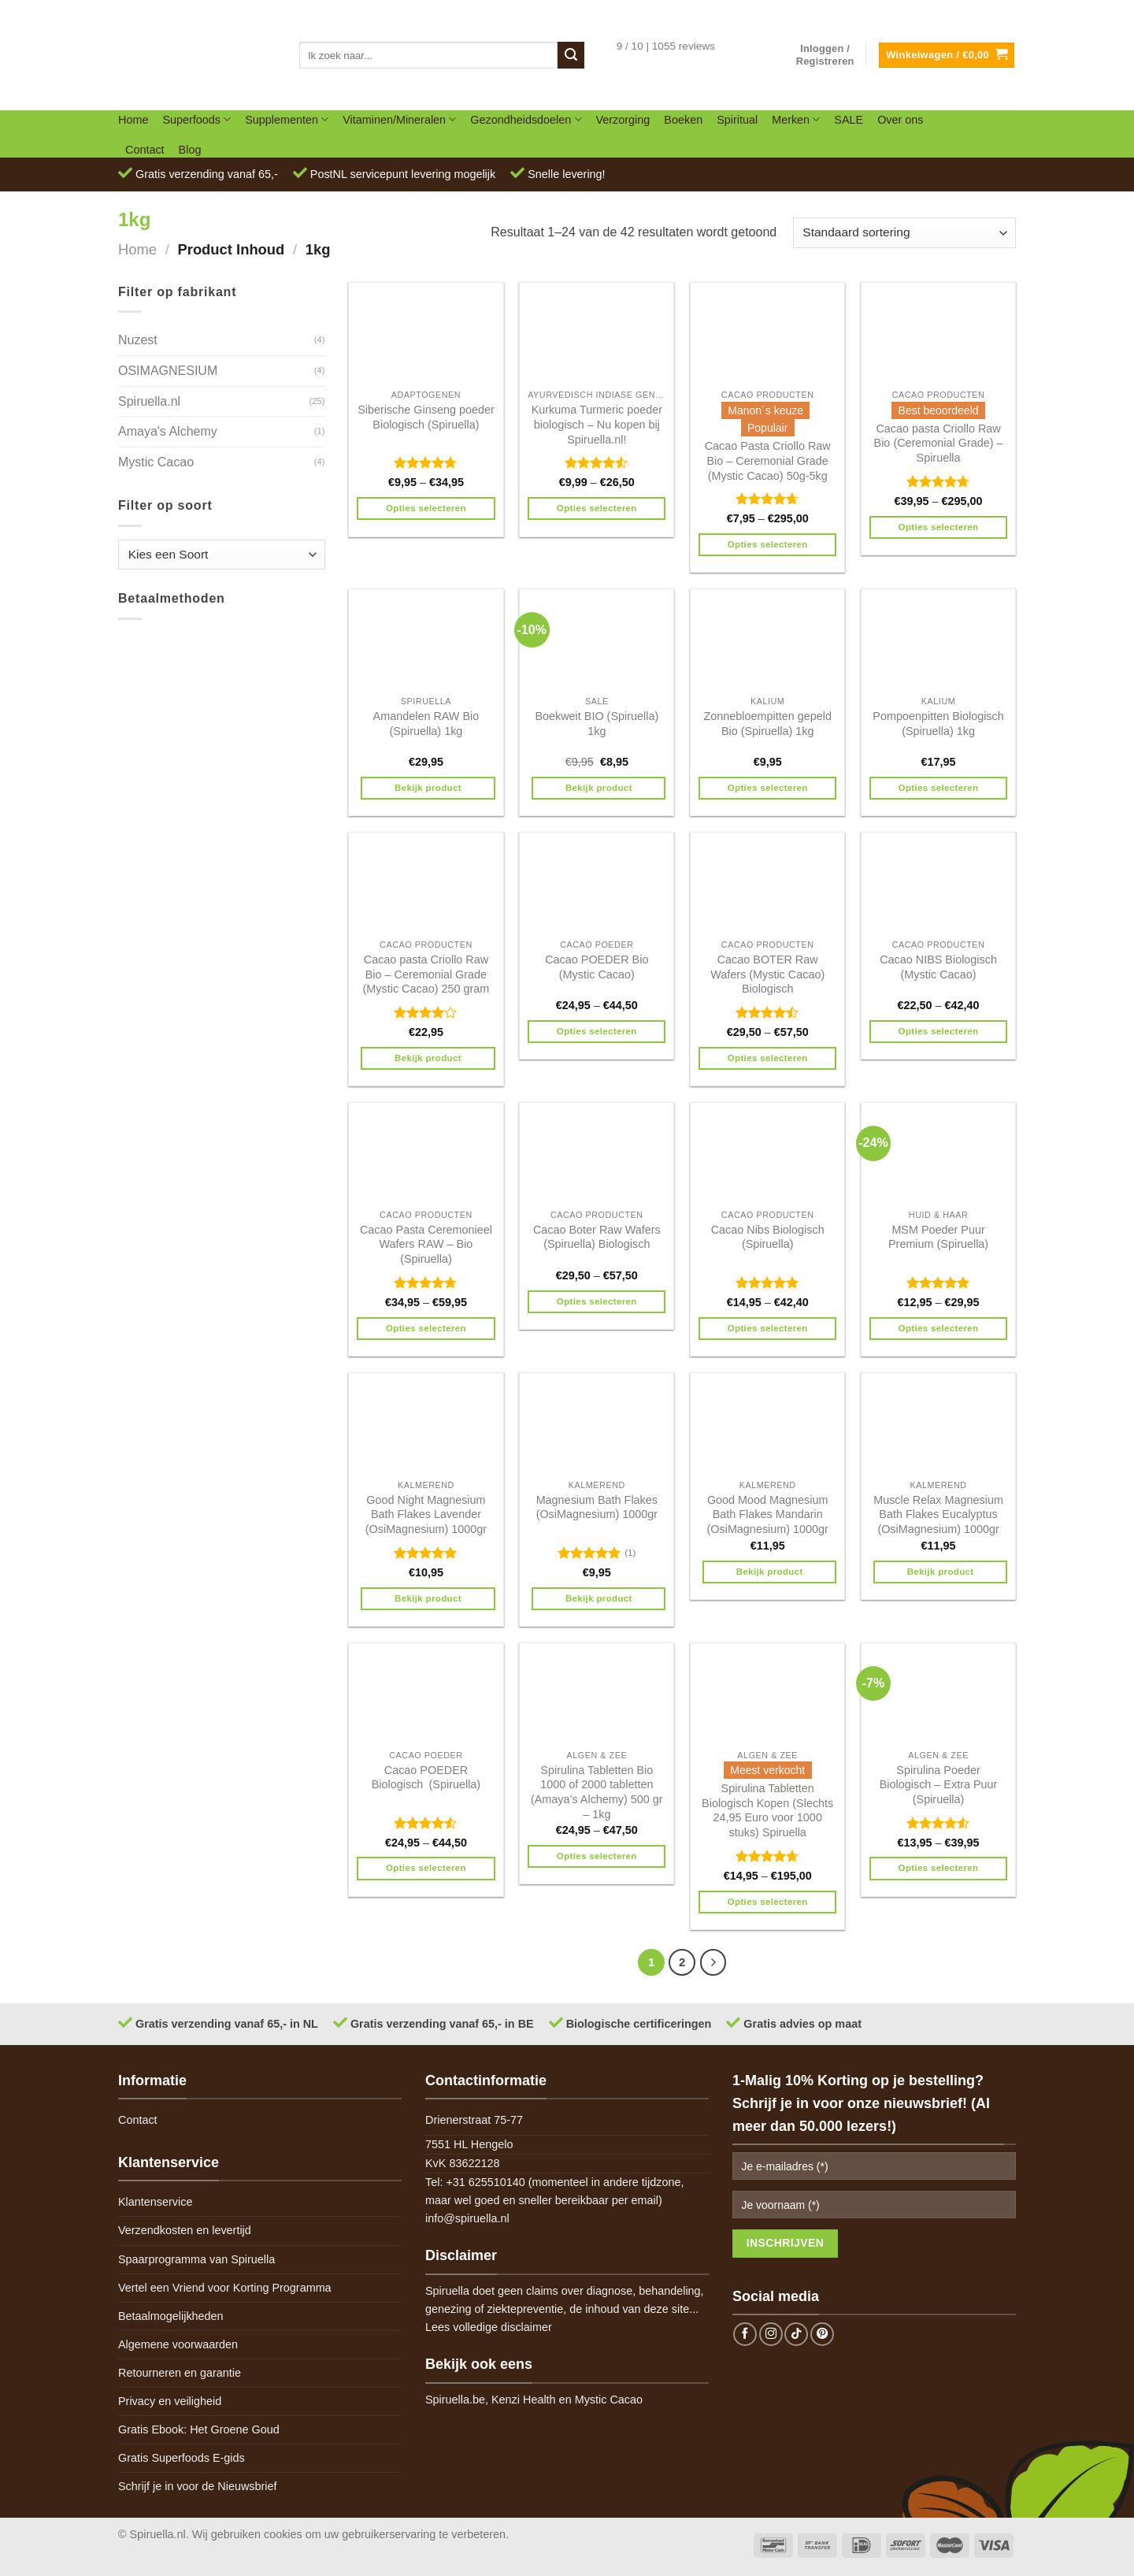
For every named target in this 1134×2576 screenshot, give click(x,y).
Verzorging (623, 119)
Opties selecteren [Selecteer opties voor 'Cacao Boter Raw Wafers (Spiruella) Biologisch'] (597, 1301)
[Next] (713, 1962)
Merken (796, 119)
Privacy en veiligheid (169, 2401)
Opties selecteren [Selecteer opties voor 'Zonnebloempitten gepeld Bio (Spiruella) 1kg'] (768, 787)
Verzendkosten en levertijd (184, 2230)
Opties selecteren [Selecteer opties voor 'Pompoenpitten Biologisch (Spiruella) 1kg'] (939, 787)
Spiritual (737, 119)
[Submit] (571, 55)
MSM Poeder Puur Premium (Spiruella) (938, 1237)
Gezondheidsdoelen (525, 119)
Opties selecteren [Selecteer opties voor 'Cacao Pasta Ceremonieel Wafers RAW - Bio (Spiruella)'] (426, 1328)
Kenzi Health (523, 2399)
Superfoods (196, 119)
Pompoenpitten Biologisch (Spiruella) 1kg (938, 723)
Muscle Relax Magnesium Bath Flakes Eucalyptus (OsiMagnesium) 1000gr (938, 1514)
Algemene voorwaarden (178, 2344)
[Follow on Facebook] (745, 2334)
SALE (848, 119)
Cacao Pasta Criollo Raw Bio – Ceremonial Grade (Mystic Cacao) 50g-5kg (768, 460)
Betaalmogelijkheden (171, 2316)
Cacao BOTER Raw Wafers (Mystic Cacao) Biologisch (767, 974)
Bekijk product (428, 787)
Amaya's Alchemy (167, 431)
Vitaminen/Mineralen (399, 119)
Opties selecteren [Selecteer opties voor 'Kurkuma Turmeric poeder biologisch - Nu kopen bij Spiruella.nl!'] (597, 508)
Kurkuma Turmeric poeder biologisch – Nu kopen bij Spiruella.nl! (597, 424)
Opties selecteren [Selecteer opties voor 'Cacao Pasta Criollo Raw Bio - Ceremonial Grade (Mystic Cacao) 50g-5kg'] (768, 544)
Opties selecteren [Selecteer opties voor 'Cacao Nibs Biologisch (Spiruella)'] (768, 1328)
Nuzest (138, 340)
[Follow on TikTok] (796, 2334)
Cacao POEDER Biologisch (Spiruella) (426, 1777)
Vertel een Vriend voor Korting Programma (225, 2287)
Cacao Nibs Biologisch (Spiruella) (768, 1237)
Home (133, 119)
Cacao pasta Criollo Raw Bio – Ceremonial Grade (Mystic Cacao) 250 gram (426, 974)
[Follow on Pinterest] (822, 2334)
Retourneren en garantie (179, 2372)
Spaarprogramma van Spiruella (196, 2259)
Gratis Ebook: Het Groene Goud (199, 2429)
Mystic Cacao (156, 462)
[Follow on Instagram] (771, 2334)
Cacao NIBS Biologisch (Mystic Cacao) (938, 967)
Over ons (900, 119)
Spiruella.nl (149, 401)
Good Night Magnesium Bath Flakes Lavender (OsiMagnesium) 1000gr (426, 1514)
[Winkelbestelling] (904, 232)
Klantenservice (155, 2202)
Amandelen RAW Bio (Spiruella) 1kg (426, 723)
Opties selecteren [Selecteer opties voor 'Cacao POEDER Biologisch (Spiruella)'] (426, 1868)
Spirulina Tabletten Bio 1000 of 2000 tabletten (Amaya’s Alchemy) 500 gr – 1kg (597, 1792)
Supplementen (286, 119)
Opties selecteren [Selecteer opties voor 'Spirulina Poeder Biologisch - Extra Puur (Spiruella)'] (939, 1868)
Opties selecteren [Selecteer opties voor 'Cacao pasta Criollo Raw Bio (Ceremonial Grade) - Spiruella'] (939, 527)
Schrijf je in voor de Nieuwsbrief (197, 2486)
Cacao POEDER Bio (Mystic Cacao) (596, 967)
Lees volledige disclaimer (488, 2327)
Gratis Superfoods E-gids (181, 2458)
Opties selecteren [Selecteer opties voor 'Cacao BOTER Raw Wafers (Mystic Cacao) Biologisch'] (768, 1058)
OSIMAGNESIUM (167, 370)
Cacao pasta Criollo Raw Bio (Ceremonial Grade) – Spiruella (938, 443)
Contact (145, 149)
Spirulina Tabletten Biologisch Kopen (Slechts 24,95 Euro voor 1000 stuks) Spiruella (767, 1810)
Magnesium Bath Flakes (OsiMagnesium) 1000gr (597, 1507)
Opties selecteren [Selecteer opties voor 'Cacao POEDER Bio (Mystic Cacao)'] (597, 1031)
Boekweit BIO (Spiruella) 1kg (596, 723)
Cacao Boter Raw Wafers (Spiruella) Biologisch (597, 1237)
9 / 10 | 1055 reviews (666, 46)
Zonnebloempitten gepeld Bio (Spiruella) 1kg (767, 723)
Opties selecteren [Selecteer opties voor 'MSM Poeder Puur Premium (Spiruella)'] (939, 1328)
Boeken (683, 119)
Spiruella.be (455, 2399)
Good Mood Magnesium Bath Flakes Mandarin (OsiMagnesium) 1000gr (767, 1514)
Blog (190, 149)
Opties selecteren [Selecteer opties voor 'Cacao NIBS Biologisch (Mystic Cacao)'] (939, 1031)
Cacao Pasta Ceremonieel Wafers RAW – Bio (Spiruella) (426, 1244)
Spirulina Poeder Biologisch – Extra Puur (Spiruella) (939, 1785)
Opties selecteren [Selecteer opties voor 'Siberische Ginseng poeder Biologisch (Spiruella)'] (426, 508)
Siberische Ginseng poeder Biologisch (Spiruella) (426, 417)
